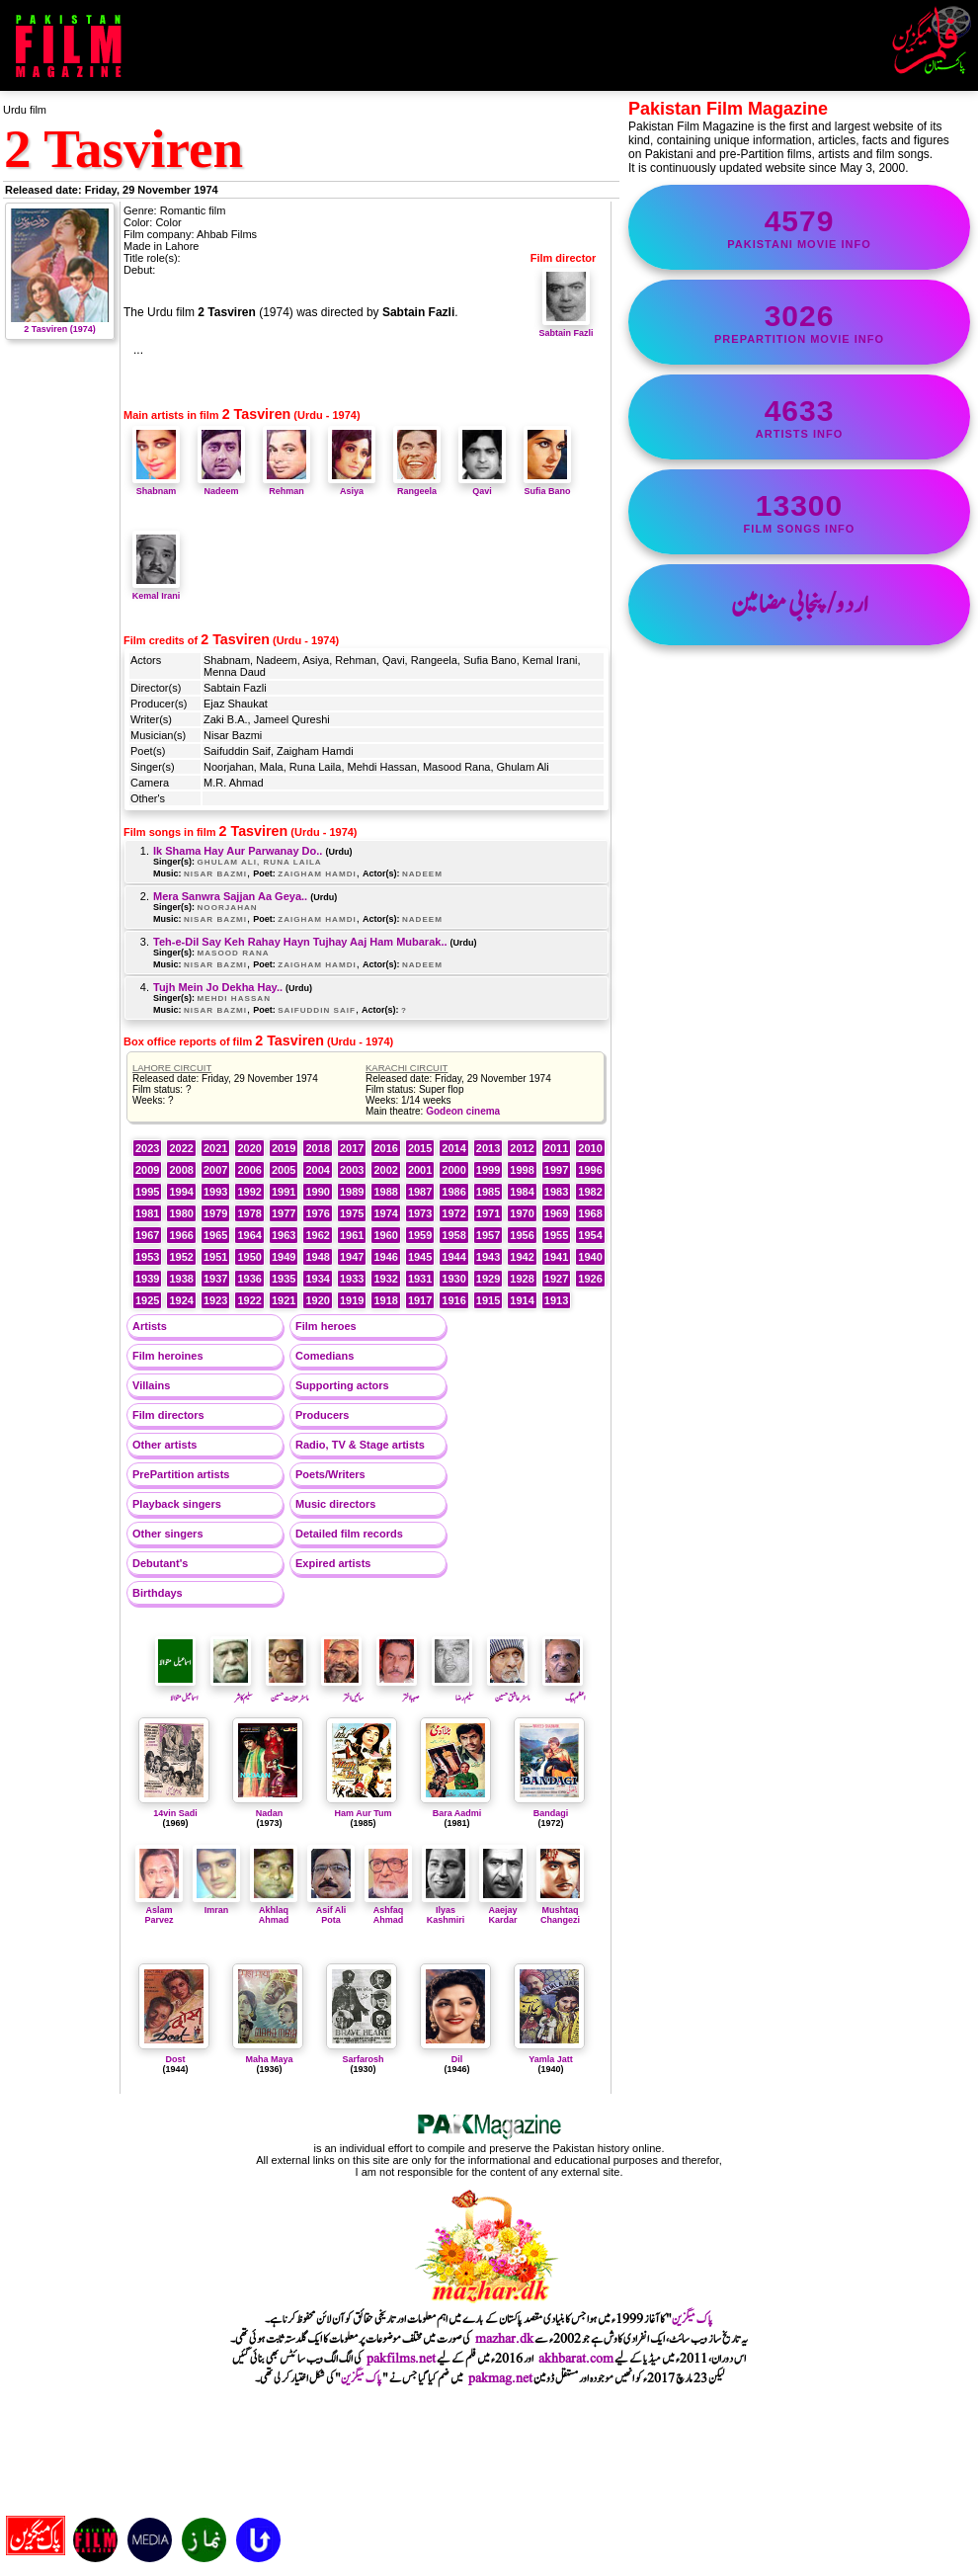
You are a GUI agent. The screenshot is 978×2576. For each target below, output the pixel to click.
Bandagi (551, 1813)
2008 (181, 1170)
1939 (147, 1279)
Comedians (324, 1356)
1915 (488, 1300)
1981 (147, 1213)
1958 (453, 1235)
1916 (453, 1300)
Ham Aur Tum (362, 1813)
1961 (352, 1235)
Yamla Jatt (551, 2059)
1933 (352, 1279)
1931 (420, 1279)
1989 (352, 1192)
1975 (352, 1213)
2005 (283, 1170)
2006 (249, 1170)
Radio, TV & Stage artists (360, 1445)
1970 (521, 1213)
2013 (488, 1148)
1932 (385, 1279)
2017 (352, 1148)
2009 (147, 1170)
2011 (556, 1148)
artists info (799, 417)
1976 (317, 1213)
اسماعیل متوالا (176, 1691)
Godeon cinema (463, 1111)
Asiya (351, 486)
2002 (385, 1170)
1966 (181, 1235)
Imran (216, 1905)
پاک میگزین (692, 2319)
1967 (147, 1235)
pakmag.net (500, 2378)
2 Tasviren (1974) (60, 324)
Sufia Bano (547, 486)
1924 (181, 1300)
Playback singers (176, 1504)
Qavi (482, 486)
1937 (215, 1279)
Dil (457, 2059)
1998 (521, 1170)
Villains (151, 1385)
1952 (181, 1257)
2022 (181, 1148)
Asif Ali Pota (331, 1910)
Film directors (168, 1415)
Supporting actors (342, 1385)
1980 (181, 1213)
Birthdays (157, 1593)
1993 (215, 1192)
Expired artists (332, 1563)
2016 (385, 1148)
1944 (453, 1257)
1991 (283, 1192)
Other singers (168, 1533)
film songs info (799, 512)
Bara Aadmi (457, 1813)
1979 (215, 1213)
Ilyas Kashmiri (445, 1910)
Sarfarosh (362, 2059)
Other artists (164, 1445)
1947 (352, 1257)
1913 (556, 1300)
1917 (420, 1300)
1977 (283, 1213)
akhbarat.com (575, 2358)
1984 (521, 1192)
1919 (352, 1300)
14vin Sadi (175, 1813)
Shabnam (156, 486)
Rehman (286, 486)
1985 (488, 1192)
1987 (420, 1192)
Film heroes (326, 1326)
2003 (352, 1170)
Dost (176, 2059)
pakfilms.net (401, 2358)
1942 (521, 1257)
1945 (420, 1257)
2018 (317, 1148)
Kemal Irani (156, 591)
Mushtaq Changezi (560, 1910)
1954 (590, 1235)
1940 (590, 1257)
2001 (420, 1170)
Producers (322, 1415)
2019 (283, 1148)
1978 (249, 1213)
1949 (283, 1257)
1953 (147, 1257)
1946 (385, 1257)
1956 (521, 1235)
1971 (488, 1213)
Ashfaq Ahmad (388, 1910)
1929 (488, 1279)
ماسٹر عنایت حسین (287, 1691)
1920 (317, 1300)
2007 (215, 1170)
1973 (420, 1213)
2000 (453, 1170)
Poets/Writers (330, 1474)
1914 (521, 1300)
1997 (556, 1170)
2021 (215, 1148)
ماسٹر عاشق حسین (508, 1691)
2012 (521, 1148)
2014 (453, 1148)
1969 (556, 1213)
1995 (147, 1192)
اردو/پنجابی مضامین (799, 604)
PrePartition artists (180, 1474)
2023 (147, 1148)
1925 (147, 1300)
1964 (249, 1235)
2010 (590, 1148)
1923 (215, 1300)
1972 (453, 1213)
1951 (215, 1257)
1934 (317, 1279)
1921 (283, 1300)
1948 (317, 1257)
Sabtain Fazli (565, 328)
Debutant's (160, 1563)
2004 (317, 1170)
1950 (249, 1257)
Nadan (270, 1813)
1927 (556, 1279)
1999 (488, 1170)
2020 (249, 1148)
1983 (556, 1192)
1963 (283, 1235)
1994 (181, 1192)
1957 (488, 1235)
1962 (317, 1235)
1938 (181, 1279)
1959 (420, 1235)
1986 (453, 1192)
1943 (488, 1257)
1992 (249, 1192)
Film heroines (168, 1356)
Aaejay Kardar (503, 1910)
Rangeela (417, 486)
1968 (590, 1213)
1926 (590, 1279)
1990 (317, 1192)
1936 (249, 1279)
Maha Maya (268, 2059)
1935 (283, 1279)
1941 (556, 1257)
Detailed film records (349, 1533)
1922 (249, 1300)
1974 (385, 1213)
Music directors (335, 1504)
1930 (453, 1279)
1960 (385, 1235)
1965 (215, 1235)
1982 (590, 1192)
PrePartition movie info (799, 322)
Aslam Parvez (159, 1910)
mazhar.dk (504, 2339)
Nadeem (221, 486)
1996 (590, 1170)
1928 (521, 1279)
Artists (149, 1326)
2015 (420, 1148)
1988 (385, 1192)
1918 (385, 1300)
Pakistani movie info (799, 227)
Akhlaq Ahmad (273, 1910)
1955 (556, 1235)
